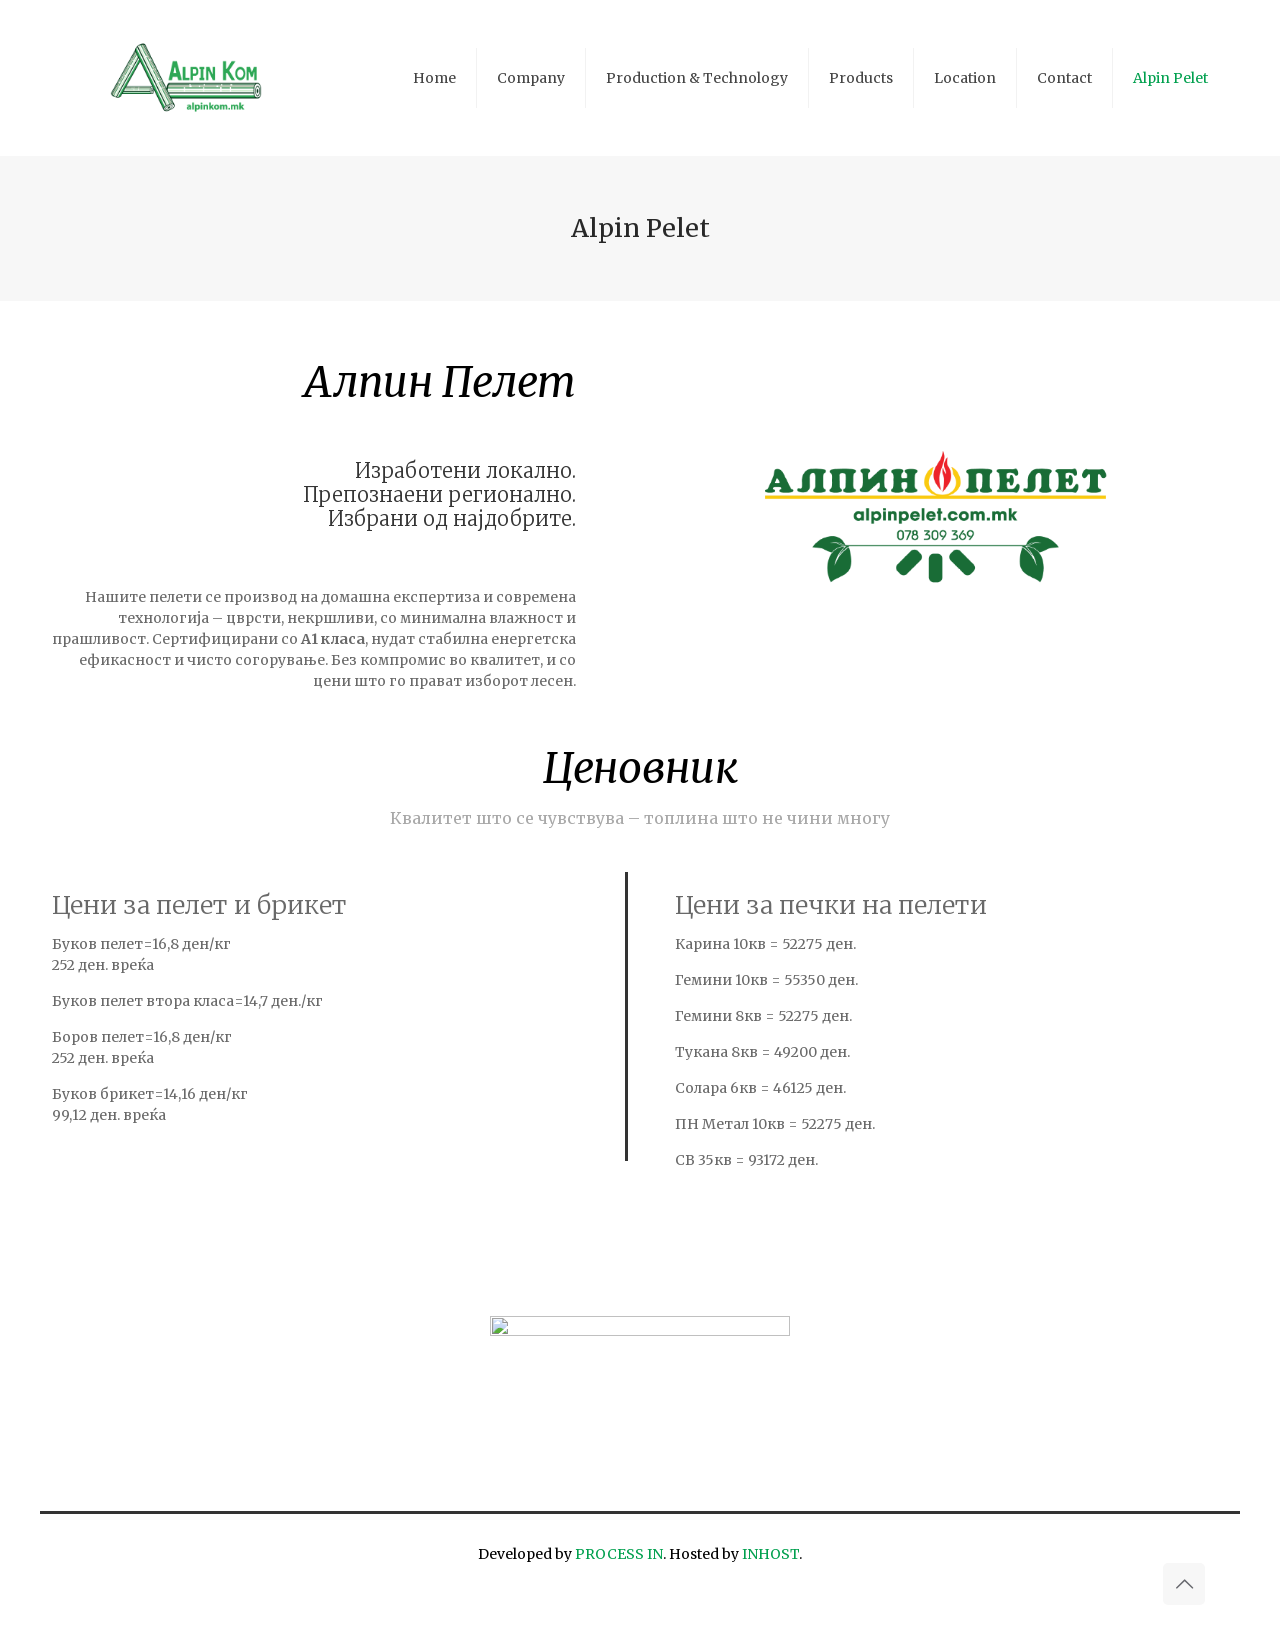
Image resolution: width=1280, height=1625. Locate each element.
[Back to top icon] (1184, 1584)
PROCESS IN (619, 1554)
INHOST (770, 1554)
